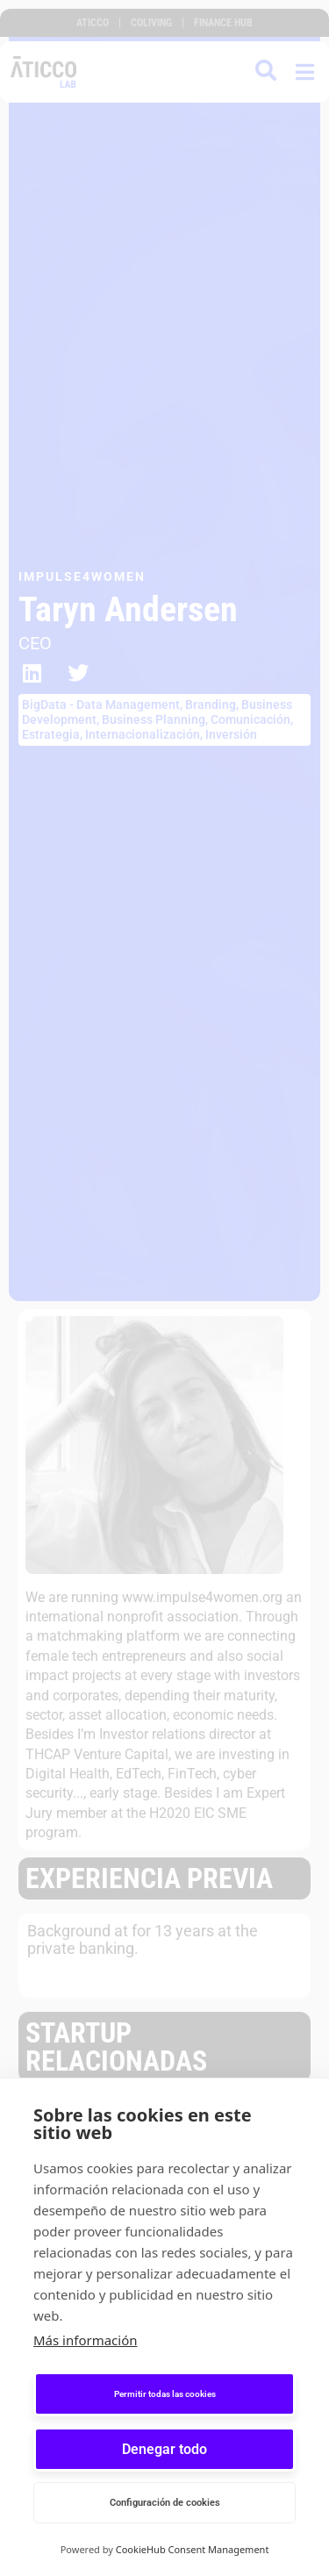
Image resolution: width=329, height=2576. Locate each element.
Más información (85, 2340)
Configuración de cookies (165, 2502)
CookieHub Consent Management (192, 2549)
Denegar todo (164, 2449)
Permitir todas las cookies (165, 2394)
